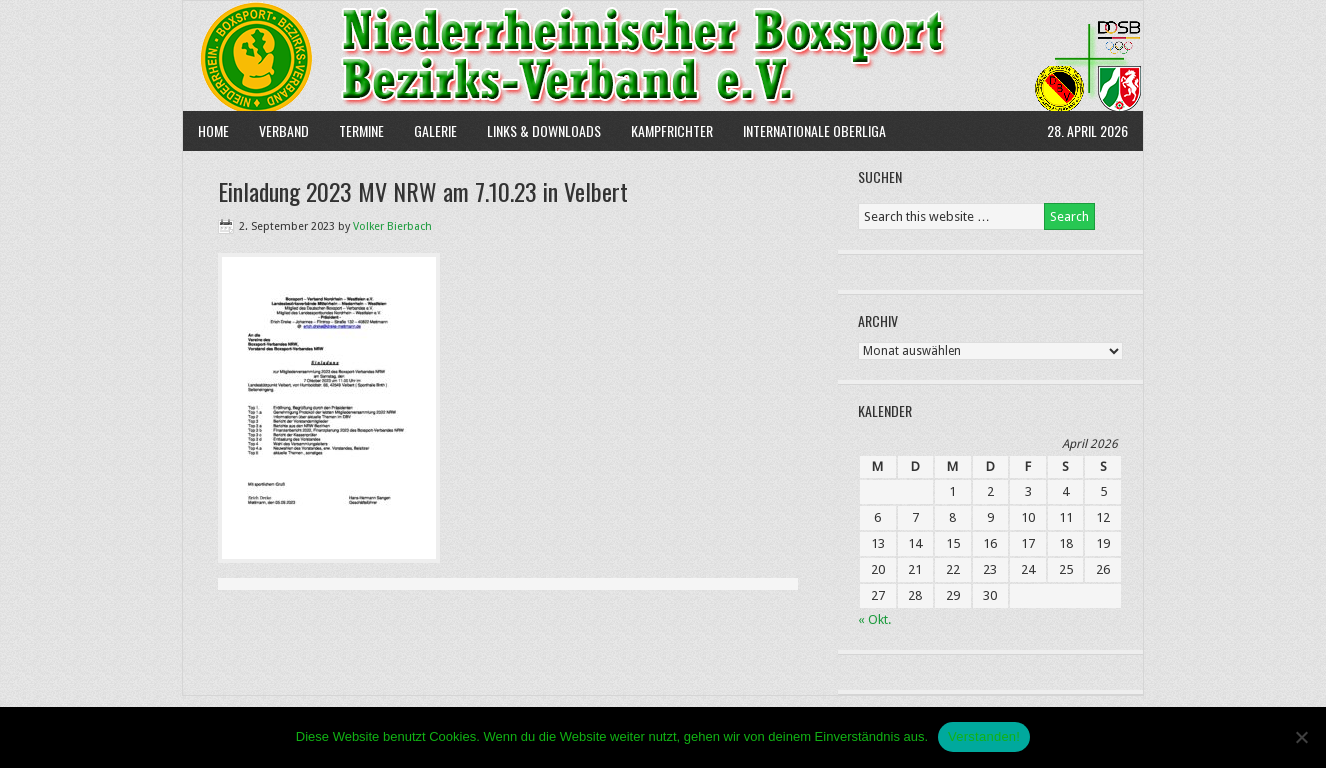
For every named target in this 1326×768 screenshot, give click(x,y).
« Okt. (874, 619)
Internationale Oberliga (814, 130)
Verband (276, 130)
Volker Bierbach (392, 226)
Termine (361, 130)
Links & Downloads (544, 130)
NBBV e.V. (663, 56)
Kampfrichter (664, 130)
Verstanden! (984, 736)
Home (213, 130)
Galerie (435, 130)
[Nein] (1301, 737)
